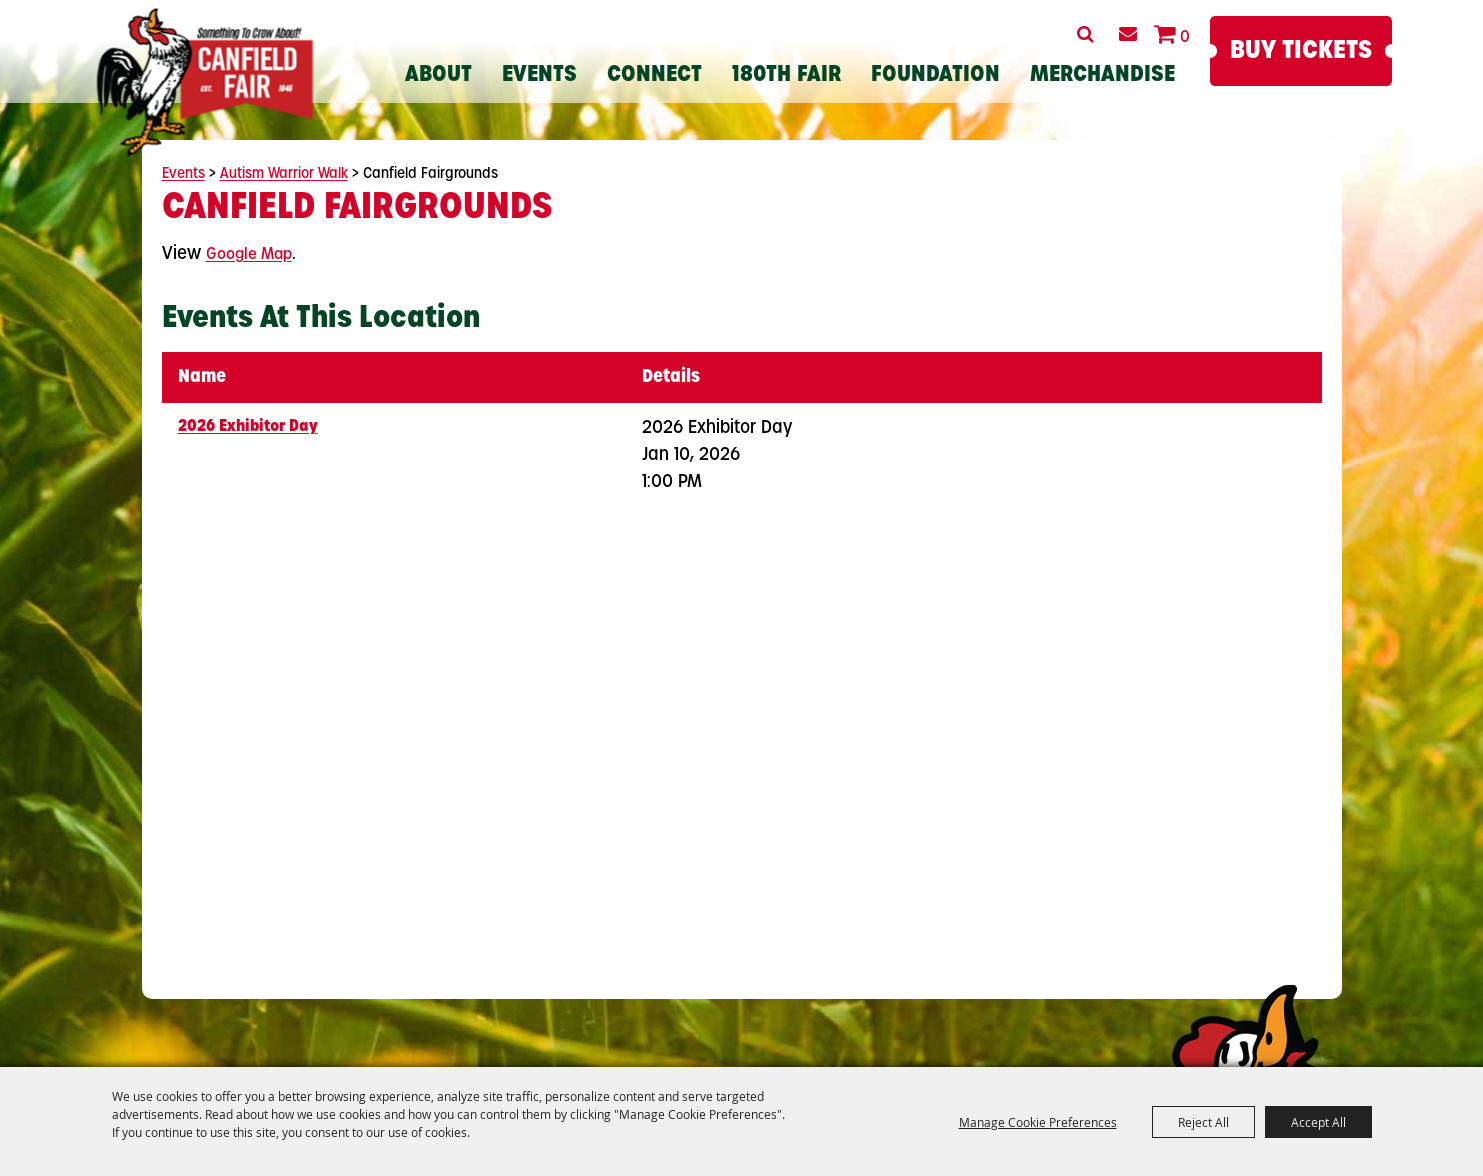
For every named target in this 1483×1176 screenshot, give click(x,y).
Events (539, 75)
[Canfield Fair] (205, 82)
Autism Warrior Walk (284, 174)
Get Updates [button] (1128, 34)
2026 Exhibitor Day (248, 427)
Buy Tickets (1301, 51)
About (438, 75)
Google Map (249, 255)
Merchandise (1102, 75)
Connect (654, 75)
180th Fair (786, 75)
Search (1085, 34)
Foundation (935, 75)
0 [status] (1185, 38)
